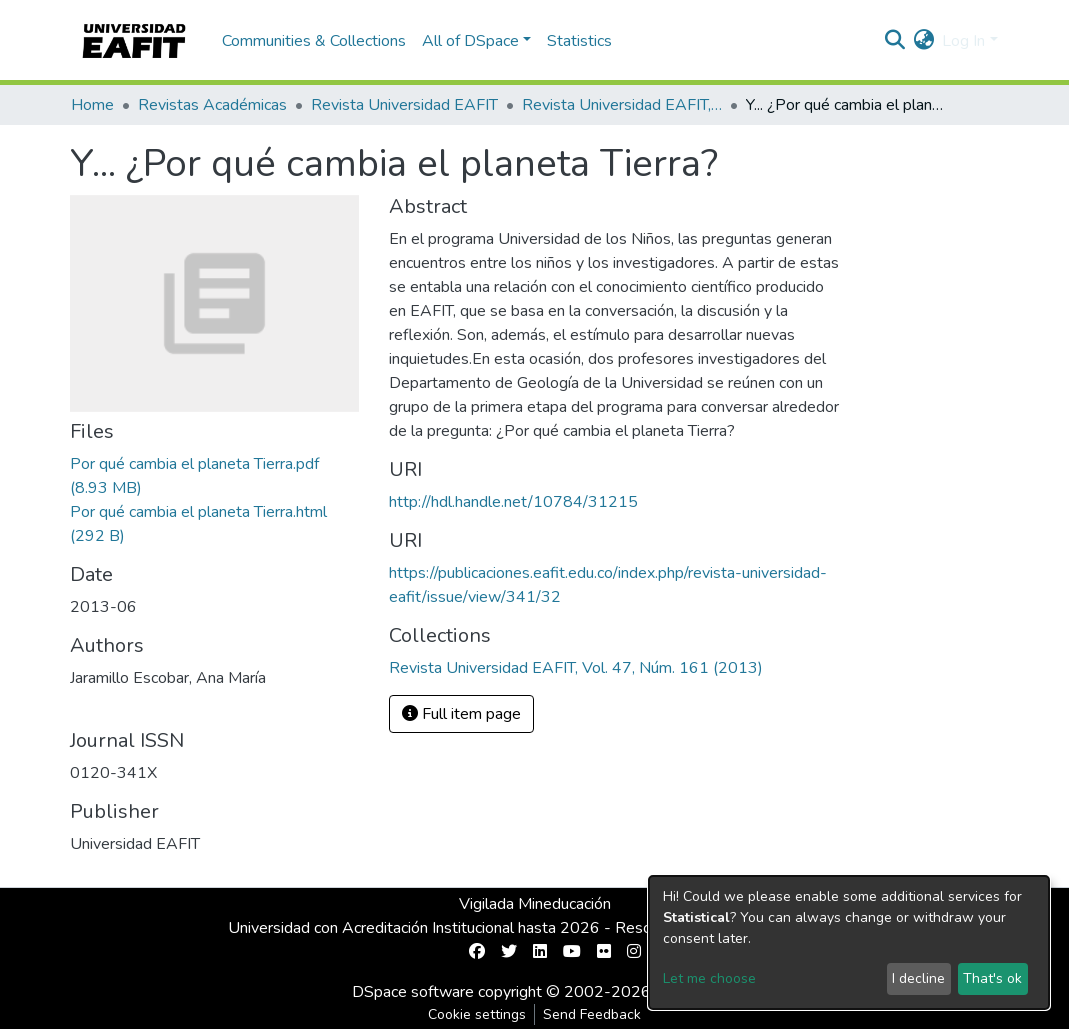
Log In (963, 41)
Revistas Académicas (212, 105)
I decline (918, 978)
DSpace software (413, 992)
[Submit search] (894, 41)
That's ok (992, 978)
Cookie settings (477, 1014)
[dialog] (849, 942)
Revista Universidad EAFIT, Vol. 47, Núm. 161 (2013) (622, 105)
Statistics (579, 41)
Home (92, 105)
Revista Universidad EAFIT (404, 105)
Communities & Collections (314, 41)
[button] (923, 41)
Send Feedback (592, 1014)
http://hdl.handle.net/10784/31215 (513, 502)
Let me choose (709, 978)
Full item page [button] (461, 714)
